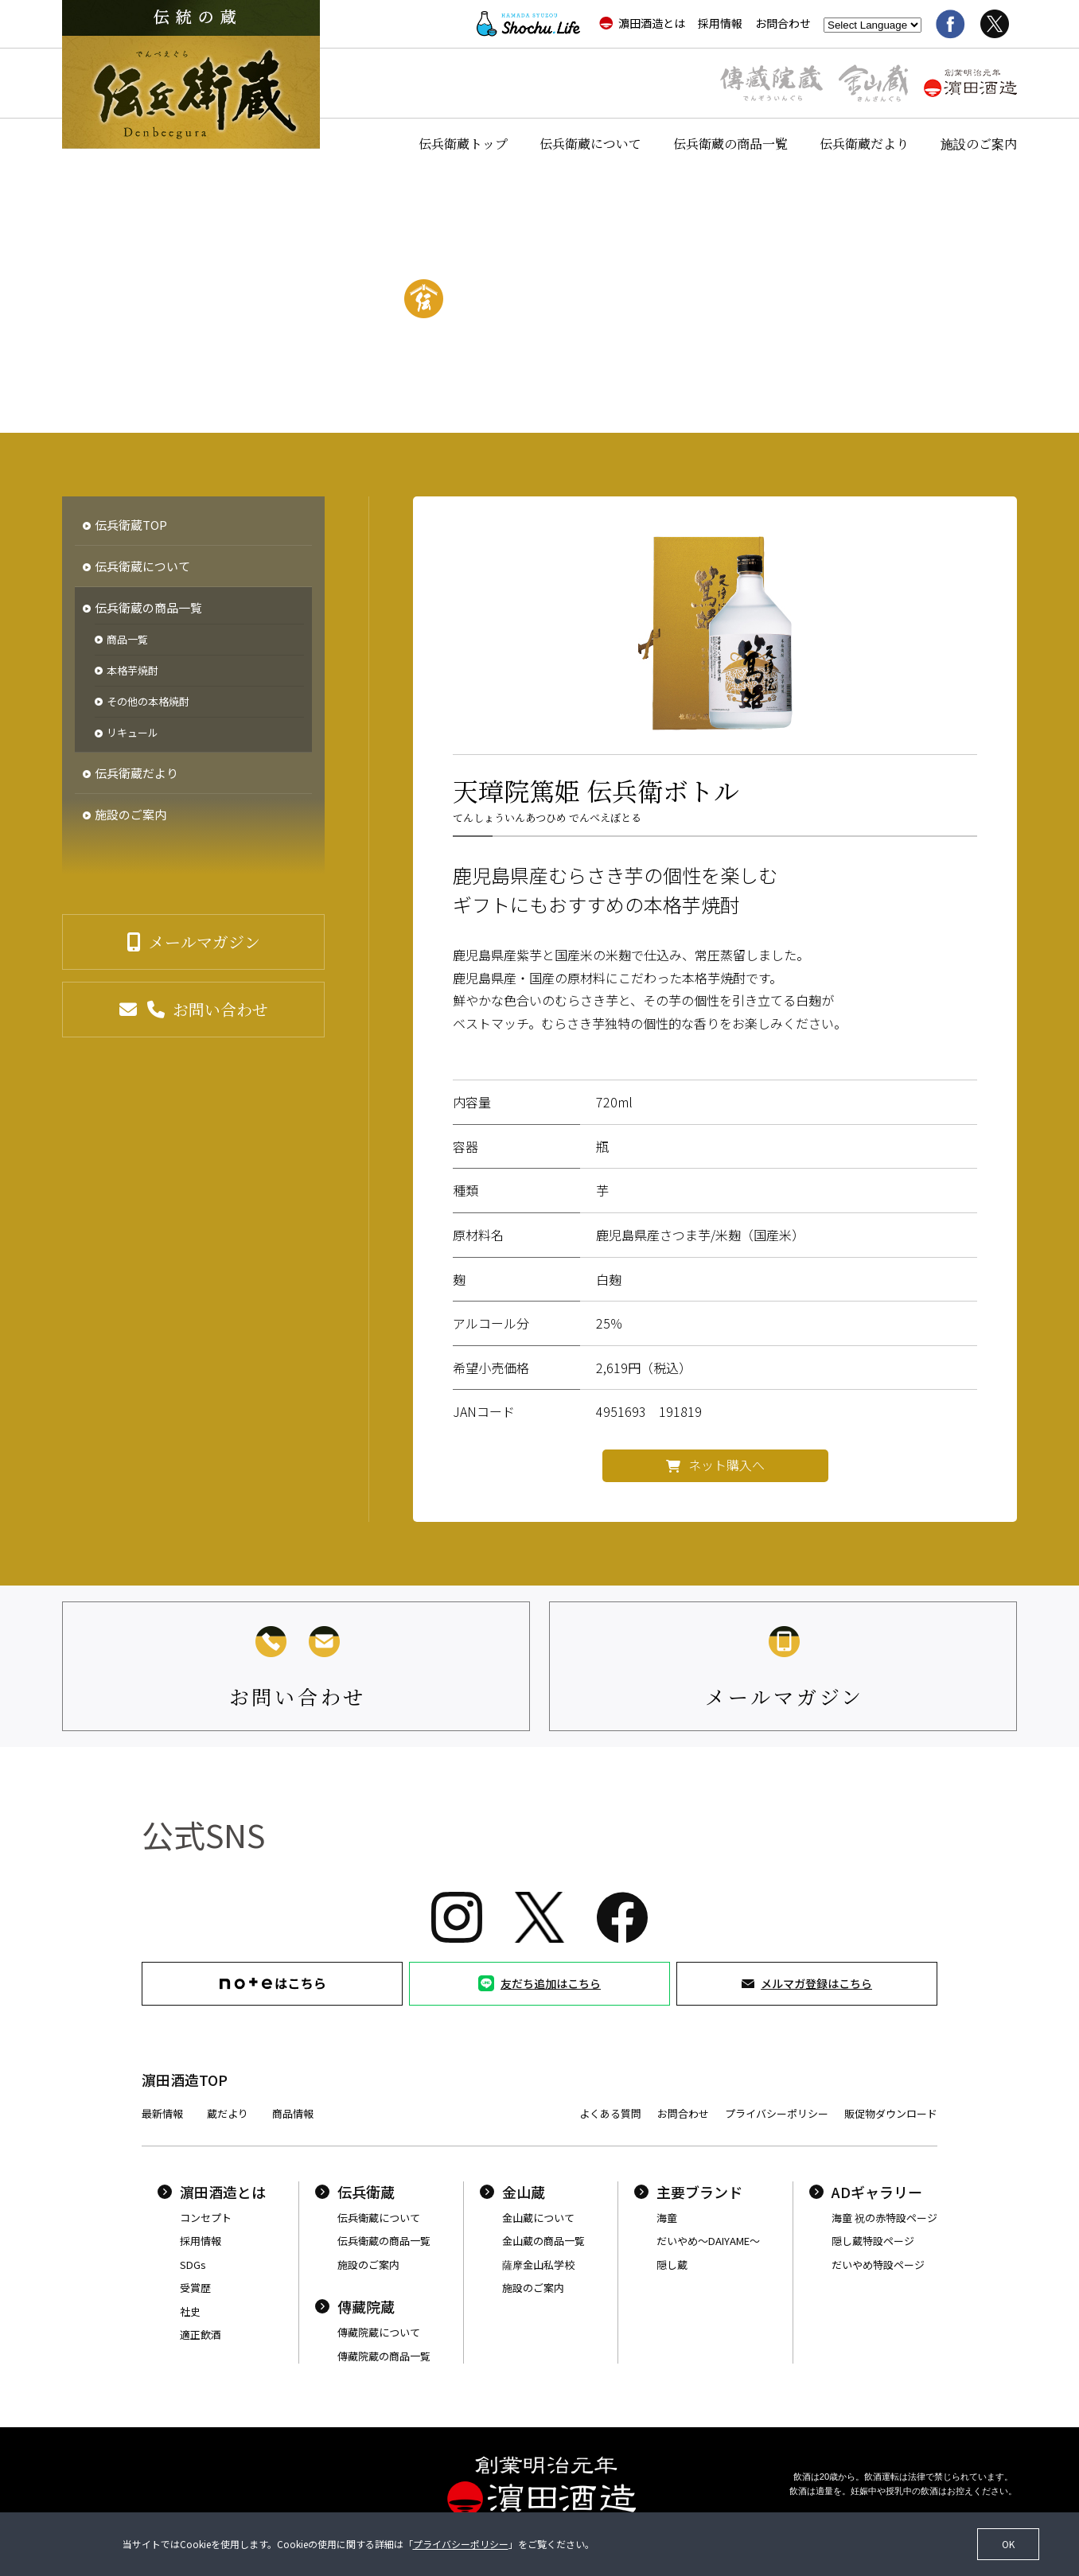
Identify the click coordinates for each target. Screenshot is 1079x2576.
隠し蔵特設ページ (873, 2240)
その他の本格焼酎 (148, 702)
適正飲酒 (200, 2334)
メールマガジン (204, 941)
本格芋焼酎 (132, 670)
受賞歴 (195, 2287)
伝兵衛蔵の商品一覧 (730, 143)
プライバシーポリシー (776, 2113)
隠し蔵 (672, 2264)
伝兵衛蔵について (590, 143)
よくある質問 (610, 2113)
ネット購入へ (726, 1464)
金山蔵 (512, 2191)
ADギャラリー (865, 2191)
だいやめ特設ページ (878, 2264)
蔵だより (227, 2113)
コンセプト (206, 2217)
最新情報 (162, 2113)
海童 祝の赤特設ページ (884, 2217)
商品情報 (293, 2113)
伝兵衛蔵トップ (463, 143)
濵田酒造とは (642, 23)
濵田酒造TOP (185, 2079)
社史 (190, 2311)
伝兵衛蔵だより (864, 143)
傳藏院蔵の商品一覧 (383, 2356)
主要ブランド (688, 2191)
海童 (666, 2217)
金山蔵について (538, 2217)
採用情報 (720, 23)
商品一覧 (127, 639)
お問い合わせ (220, 1009)
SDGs (193, 2264)
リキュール (132, 733)
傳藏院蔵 (355, 2306)
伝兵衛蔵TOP (131, 524)
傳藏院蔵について (378, 2332)
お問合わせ (783, 23)
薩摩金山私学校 (538, 2264)
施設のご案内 (979, 143)
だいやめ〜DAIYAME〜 (708, 2240)
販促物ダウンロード (890, 2113)
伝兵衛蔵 (355, 2191)
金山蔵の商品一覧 (543, 2240)
